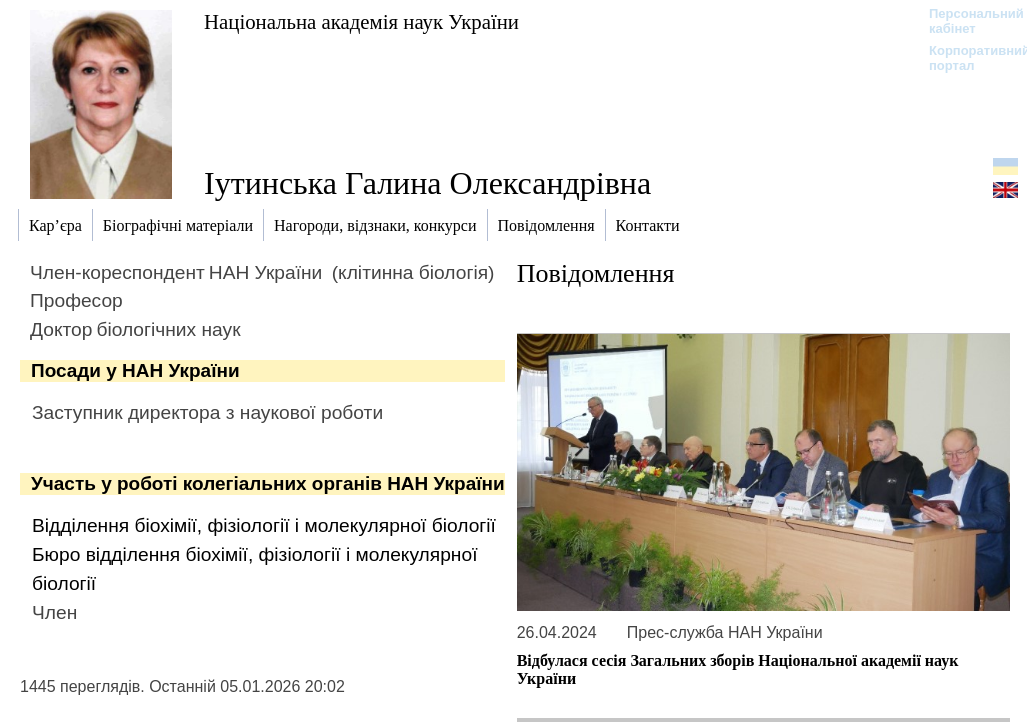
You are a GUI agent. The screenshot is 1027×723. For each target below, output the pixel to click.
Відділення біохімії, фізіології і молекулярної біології (264, 525)
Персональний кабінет (966, 21)
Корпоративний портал (966, 58)
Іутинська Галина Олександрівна (427, 183)
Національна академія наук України (361, 21)
